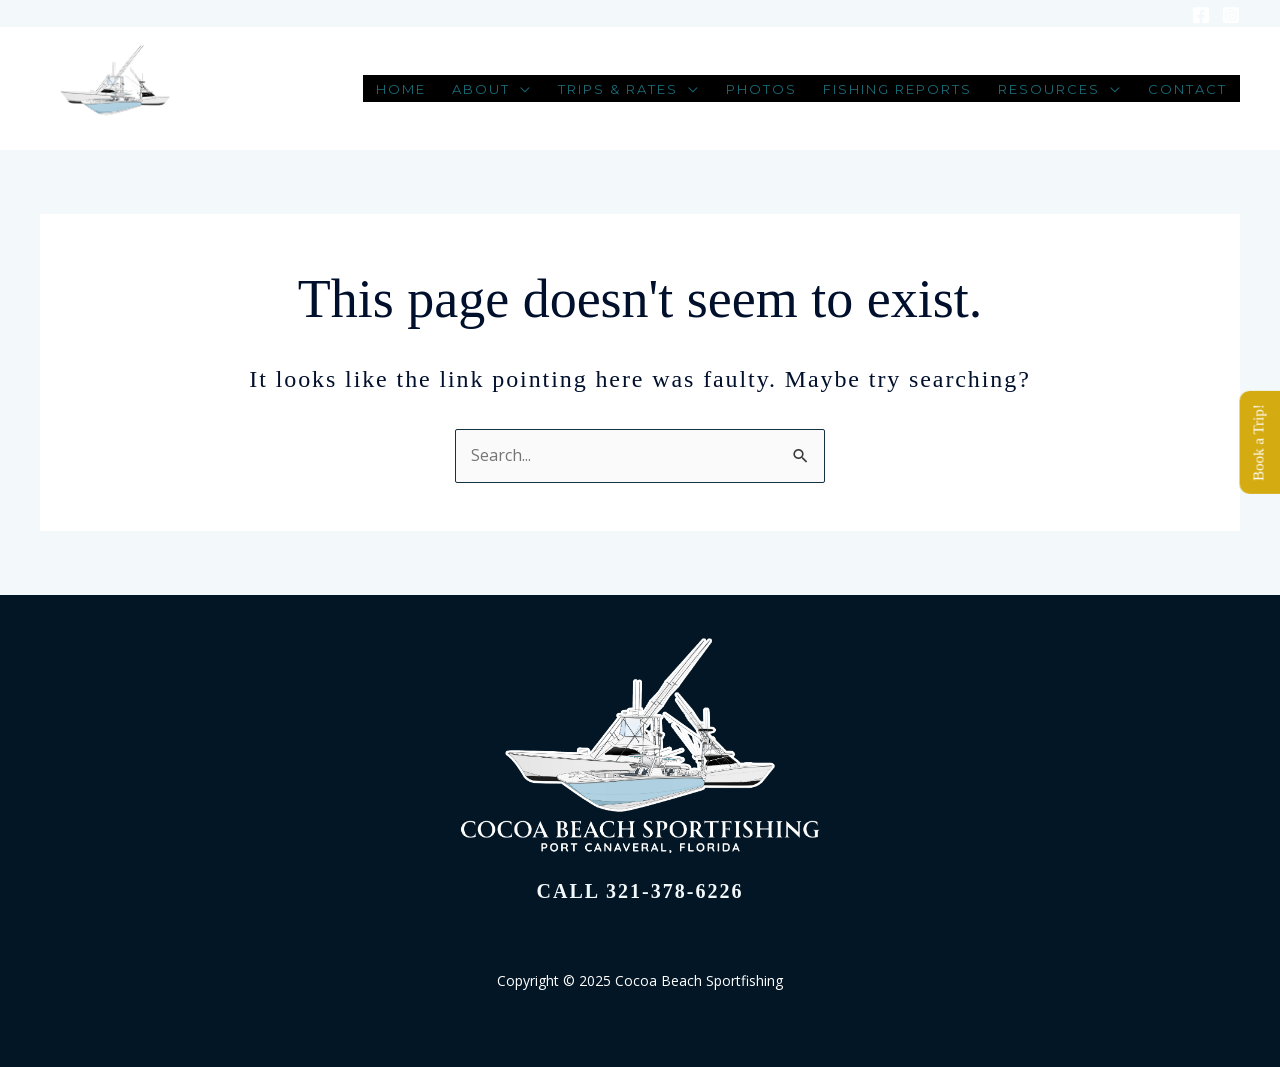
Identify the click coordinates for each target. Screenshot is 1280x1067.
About (481, 90)
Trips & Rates (618, 90)
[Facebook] (1201, 15)
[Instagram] (1231, 15)
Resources (1049, 90)
